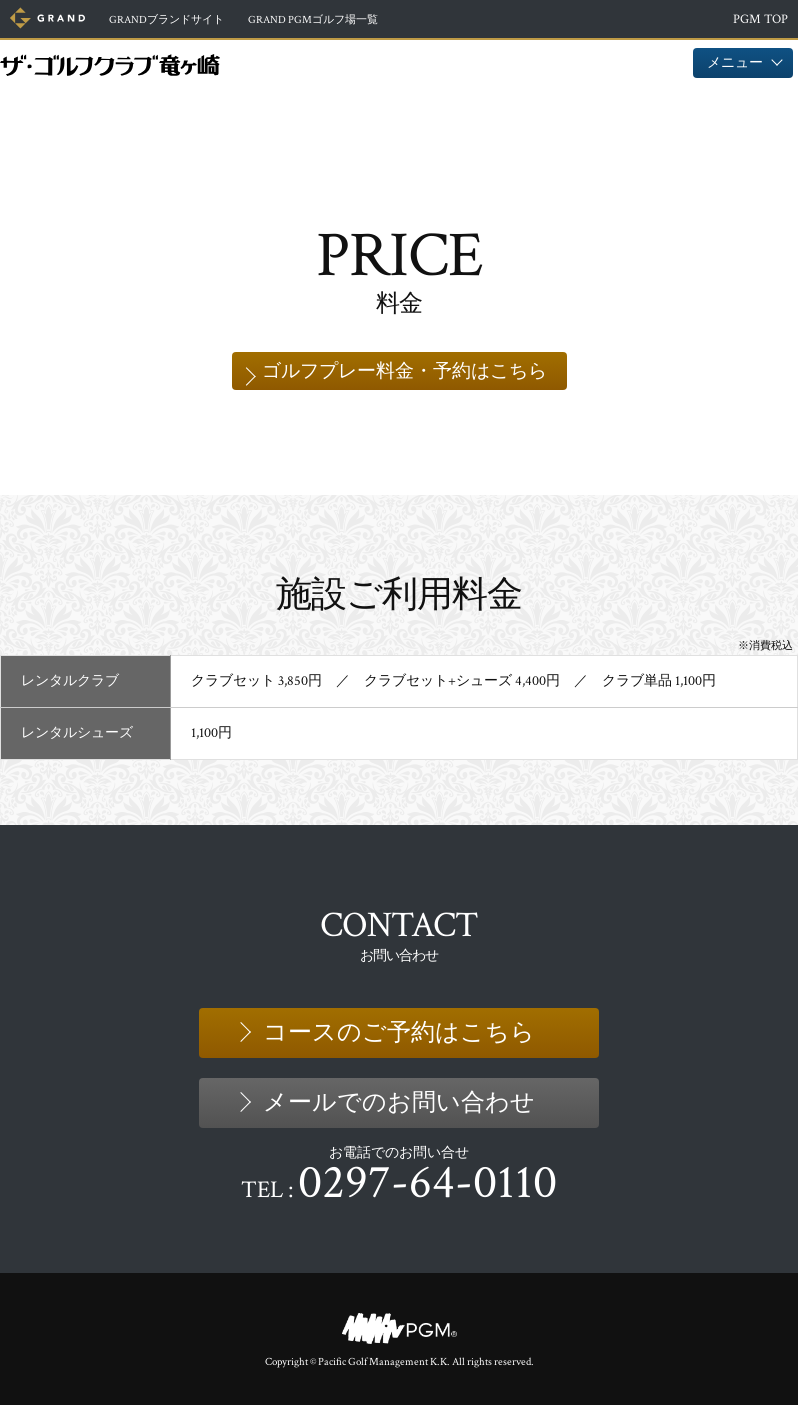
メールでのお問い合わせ (399, 1114)
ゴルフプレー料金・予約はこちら (404, 376)
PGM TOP (760, 19)
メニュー (743, 62)
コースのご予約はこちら (399, 1044)
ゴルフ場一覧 (356, 19)
